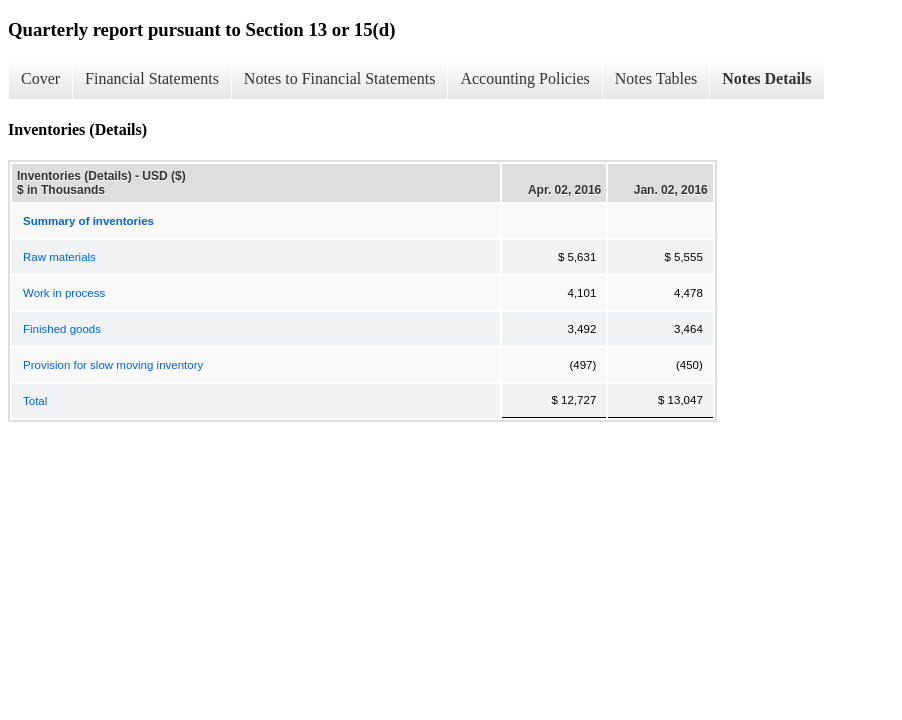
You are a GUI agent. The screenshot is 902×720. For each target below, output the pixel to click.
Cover (40, 78)
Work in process (64, 293)
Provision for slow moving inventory (113, 365)
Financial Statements (152, 78)
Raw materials (59, 257)
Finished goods (62, 329)
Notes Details (766, 78)
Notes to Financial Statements (340, 78)
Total (35, 401)
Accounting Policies (524, 78)
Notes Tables (656, 78)
